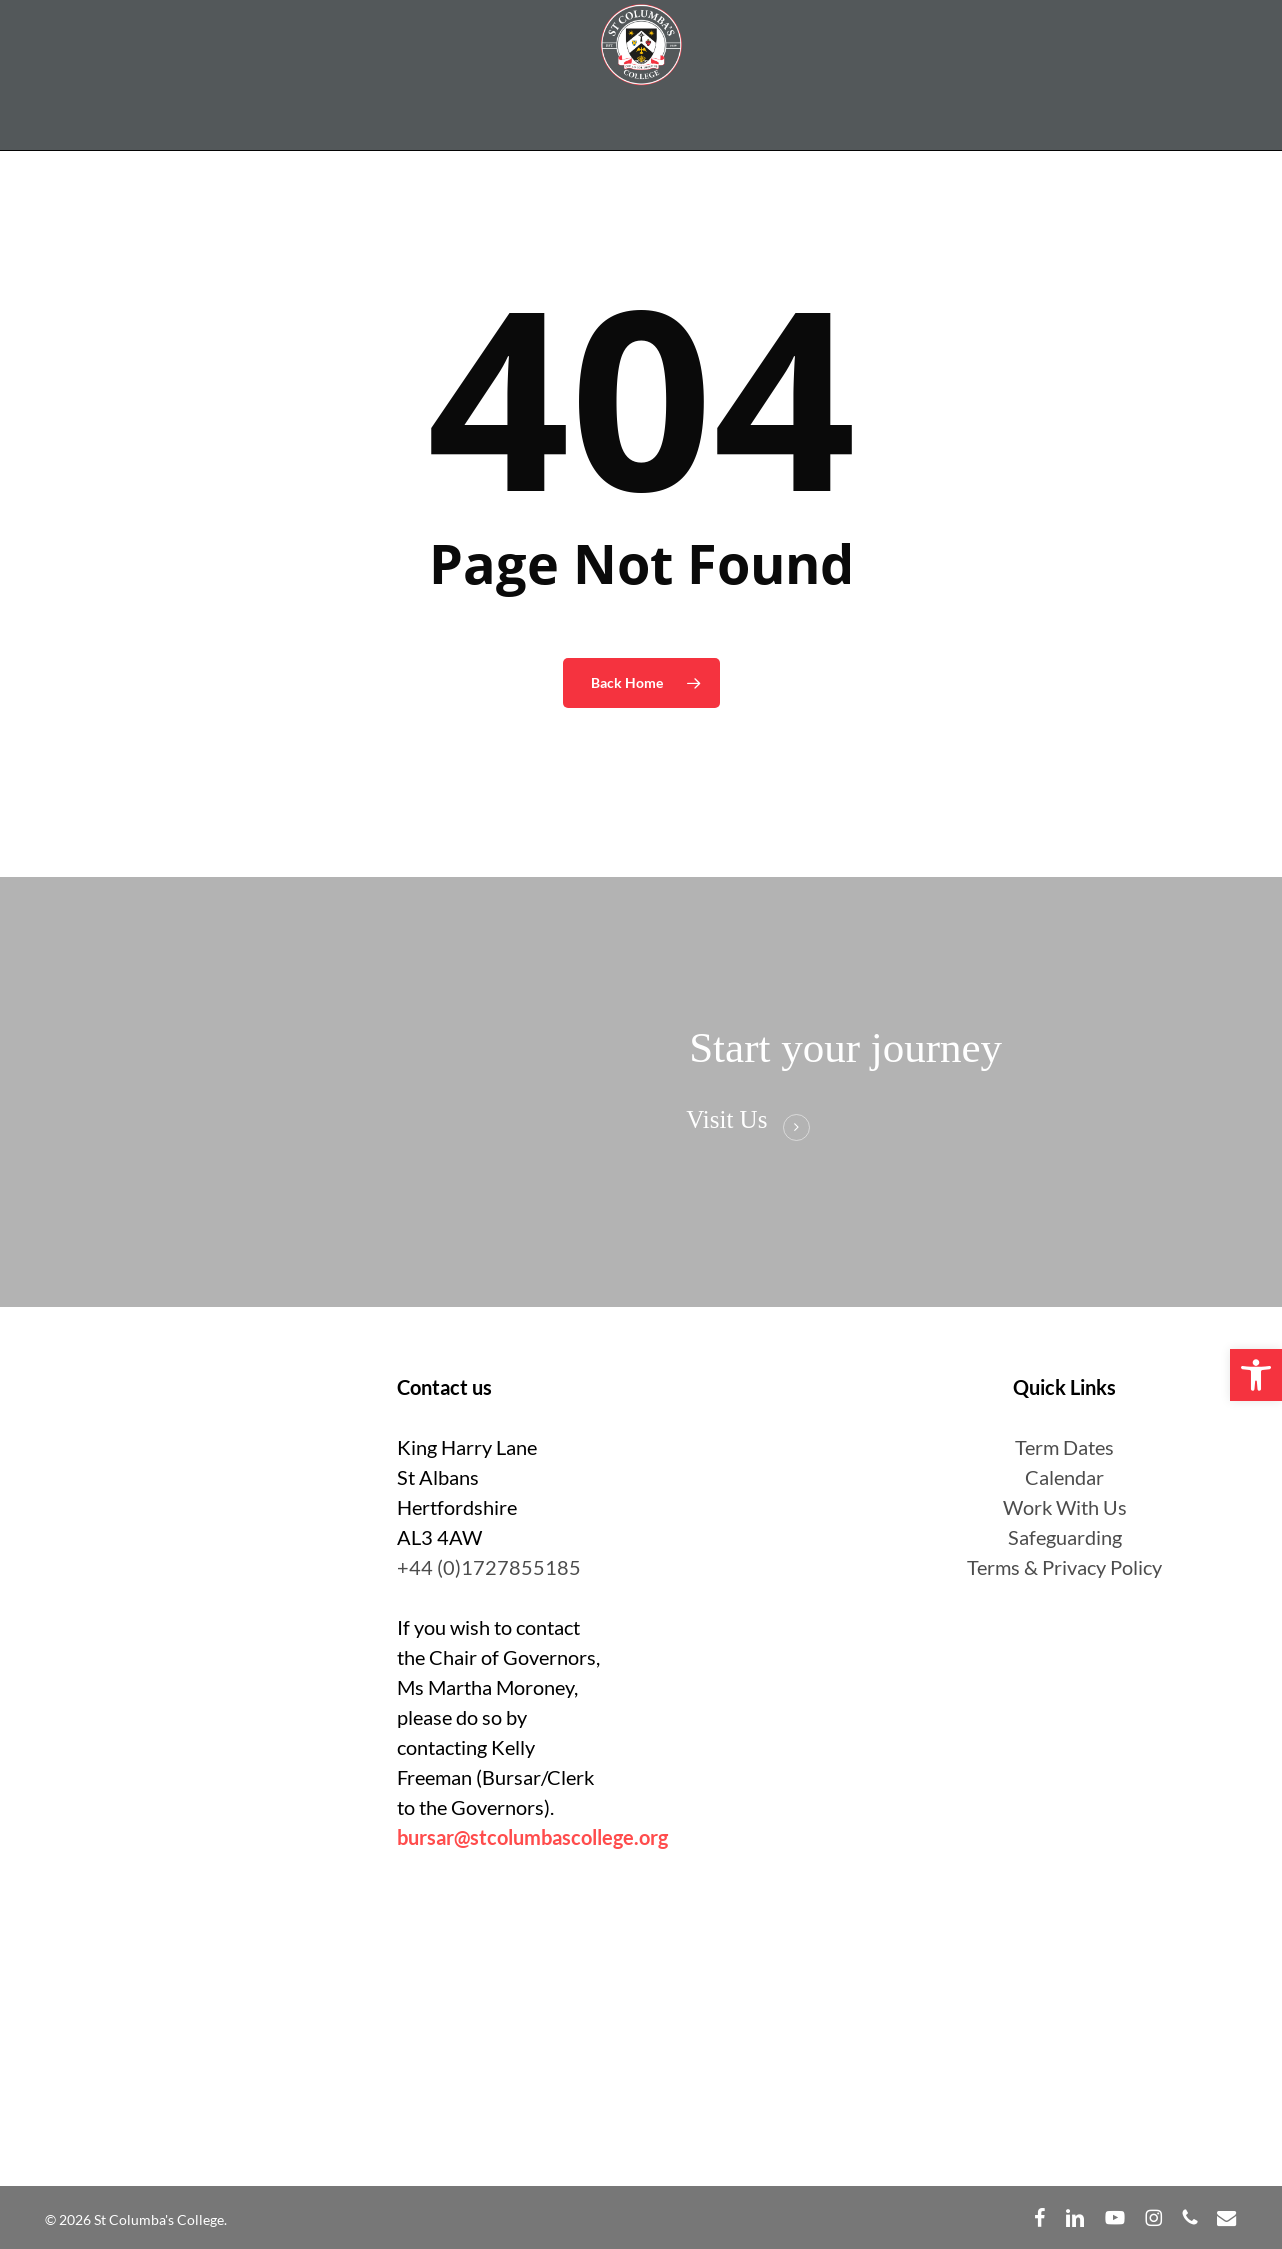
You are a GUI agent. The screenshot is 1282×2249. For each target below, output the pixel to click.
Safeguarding (1065, 1537)
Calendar (1064, 1477)
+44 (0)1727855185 (489, 1567)
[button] (1256, 1375)
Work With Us (1065, 1507)
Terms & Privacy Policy (1064, 1567)
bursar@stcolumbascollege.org (532, 1837)
